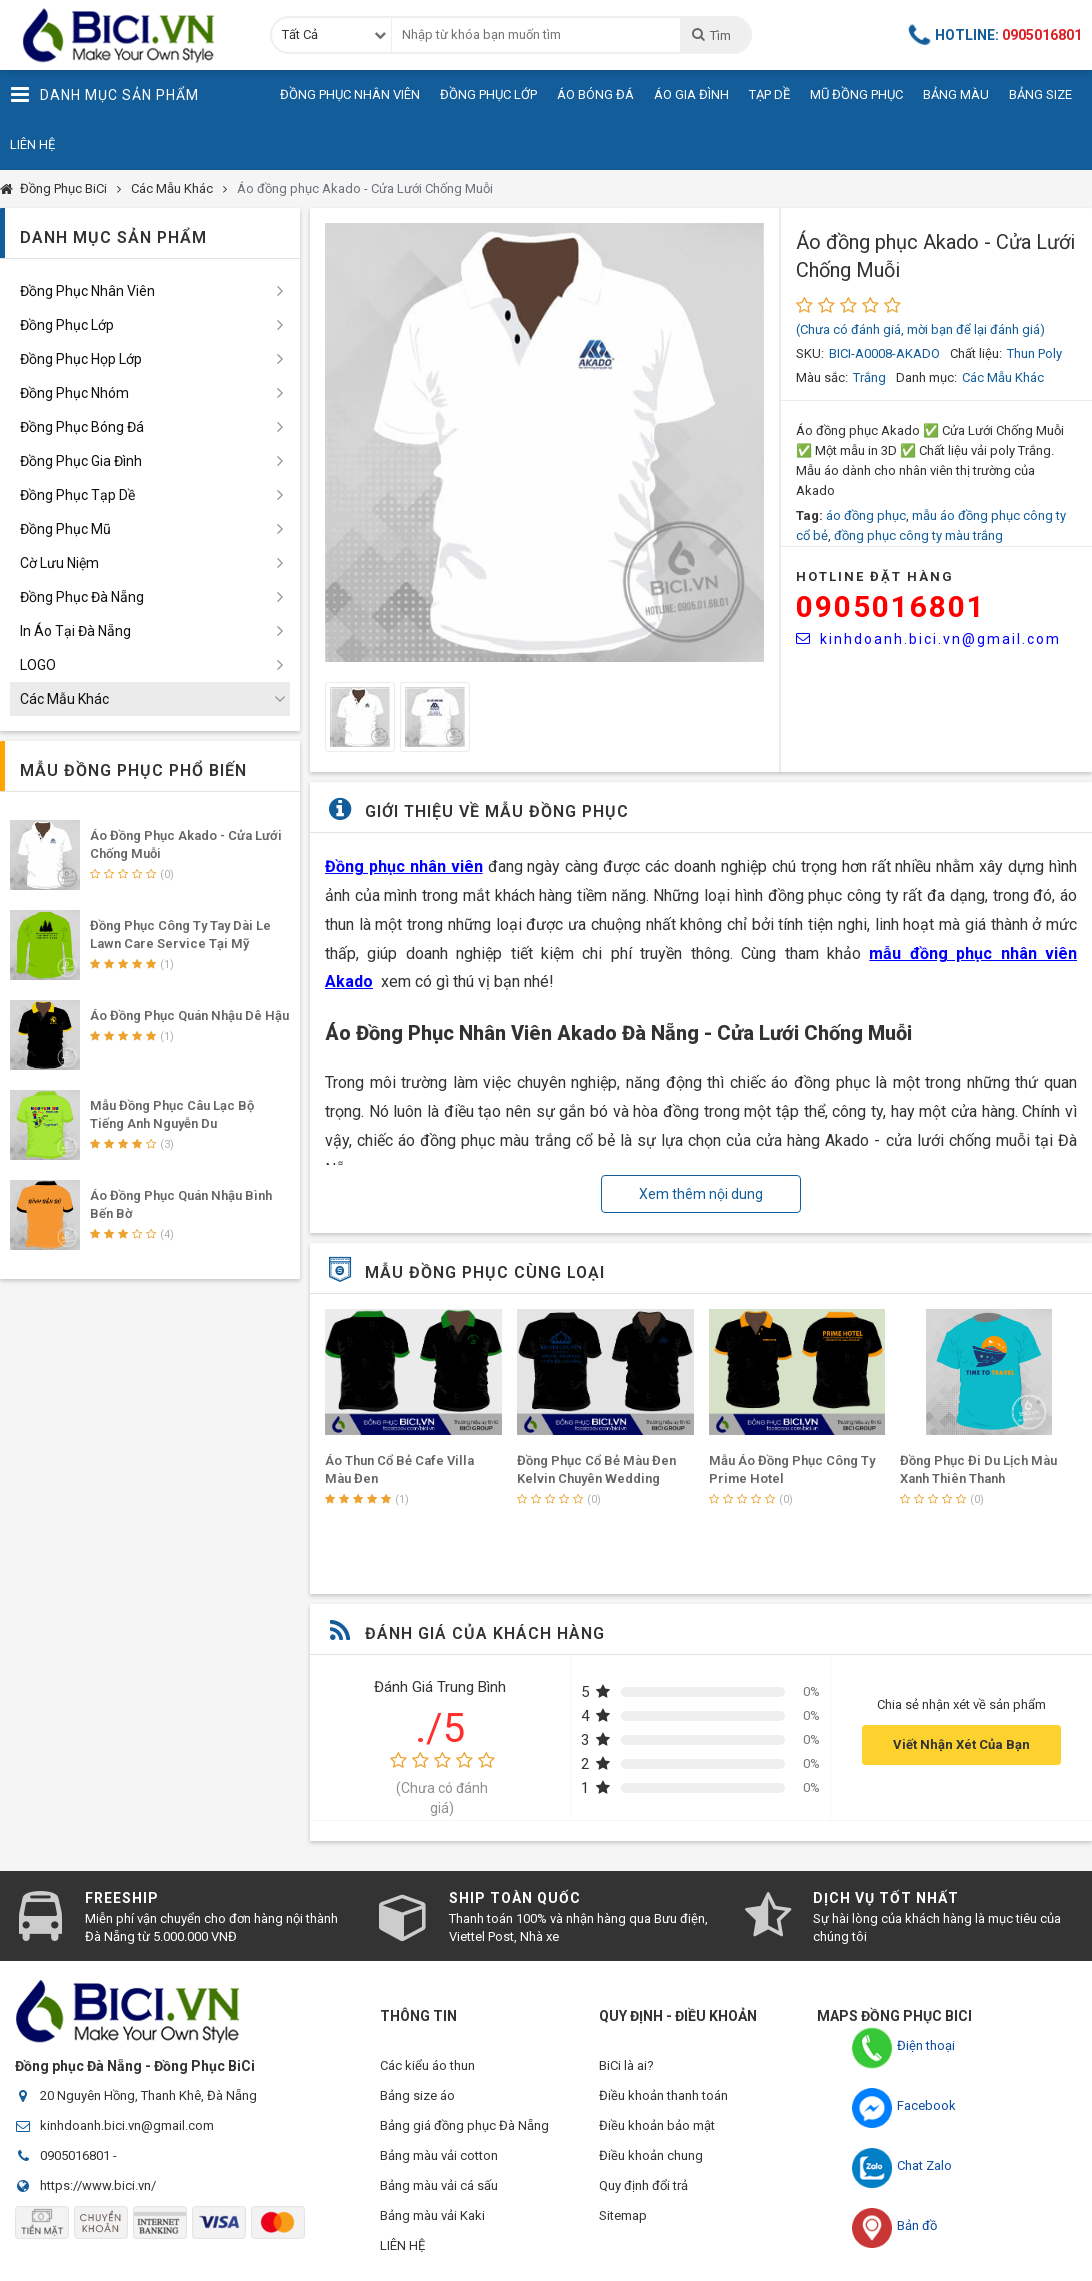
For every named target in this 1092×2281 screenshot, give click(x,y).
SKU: (810, 353)
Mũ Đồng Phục (856, 94)
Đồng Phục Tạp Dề (77, 495)
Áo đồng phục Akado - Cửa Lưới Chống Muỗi (365, 188)
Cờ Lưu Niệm (59, 563)
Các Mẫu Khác (172, 188)
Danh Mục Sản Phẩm (104, 95)
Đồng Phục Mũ (65, 529)
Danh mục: (926, 377)
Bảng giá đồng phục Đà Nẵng (464, 2125)
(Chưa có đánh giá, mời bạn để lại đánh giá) (920, 329)
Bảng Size (1040, 94)
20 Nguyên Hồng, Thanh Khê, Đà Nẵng (148, 2095)
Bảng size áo (417, 2095)
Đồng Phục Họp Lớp (81, 359)
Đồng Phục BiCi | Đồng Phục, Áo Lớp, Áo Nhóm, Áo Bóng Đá (125, 35)
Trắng (869, 377)
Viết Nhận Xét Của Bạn (961, 1744)
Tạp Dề (769, 94)
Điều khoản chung (651, 2155)
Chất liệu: (976, 353)
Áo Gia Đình (691, 94)
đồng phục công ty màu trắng (918, 535)
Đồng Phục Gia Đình (81, 461)
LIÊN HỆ (402, 2245)
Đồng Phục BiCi (63, 188)
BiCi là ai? (626, 2065)
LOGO (38, 665)
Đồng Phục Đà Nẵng (82, 597)
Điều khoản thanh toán (663, 2095)
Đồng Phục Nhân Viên (350, 94)
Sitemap (623, 2215)
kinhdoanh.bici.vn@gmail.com (928, 639)
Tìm (710, 35)
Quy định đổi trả (643, 2185)
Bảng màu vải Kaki (432, 2215)
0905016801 (891, 606)
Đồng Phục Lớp (488, 94)
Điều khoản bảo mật (657, 2125)
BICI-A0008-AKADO (884, 353)
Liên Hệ (32, 144)
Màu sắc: (822, 377)
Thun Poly (1034, 353)
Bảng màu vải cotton (439, 2155)
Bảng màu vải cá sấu (439, 2185)
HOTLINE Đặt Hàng (875, 576)
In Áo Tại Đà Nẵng (75, 631)
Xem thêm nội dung (701, 1194)
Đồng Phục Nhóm (74, 393)
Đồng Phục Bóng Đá (82, 427)
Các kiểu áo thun (427, 2065)
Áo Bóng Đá (595, 94)
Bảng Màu (956, 94)
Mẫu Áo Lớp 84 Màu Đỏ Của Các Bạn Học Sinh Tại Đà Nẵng (388, 1478)
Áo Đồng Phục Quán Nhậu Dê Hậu (189, 1015)
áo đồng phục (866, 515)
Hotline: (996, 35)
